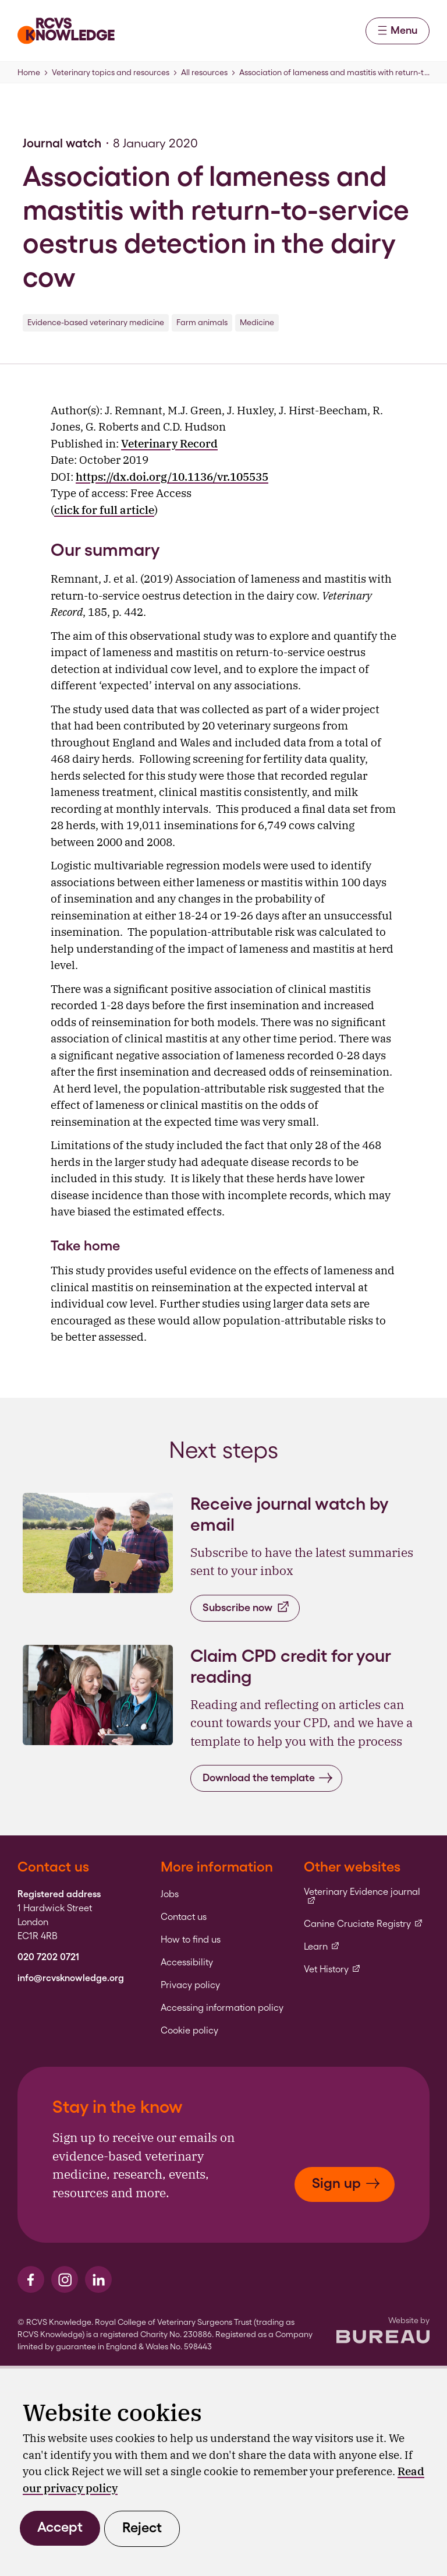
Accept (60, 2526)
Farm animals (202, 322)
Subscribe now (246, 1607)
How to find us (191, 1939)
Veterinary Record (169, 443)
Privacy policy (190, 1985)
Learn (322, 1946)
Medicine (257, 322)
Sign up (346, 2183)
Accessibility (187, 1962)
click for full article (104, 510)
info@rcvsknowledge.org (70, 1978)
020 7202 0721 (48, 1957)
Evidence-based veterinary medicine (95, 322)
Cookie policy (189, 2030)
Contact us (184, 1917)
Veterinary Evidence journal (367, 1896)
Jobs (170, 1894)
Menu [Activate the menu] (397, 30)
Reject (142, 2527)
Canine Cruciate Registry (363, 1924)
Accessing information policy (222, 2008)
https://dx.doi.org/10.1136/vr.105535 (172, 477)
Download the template (268, 1778)
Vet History (332, 1969)
